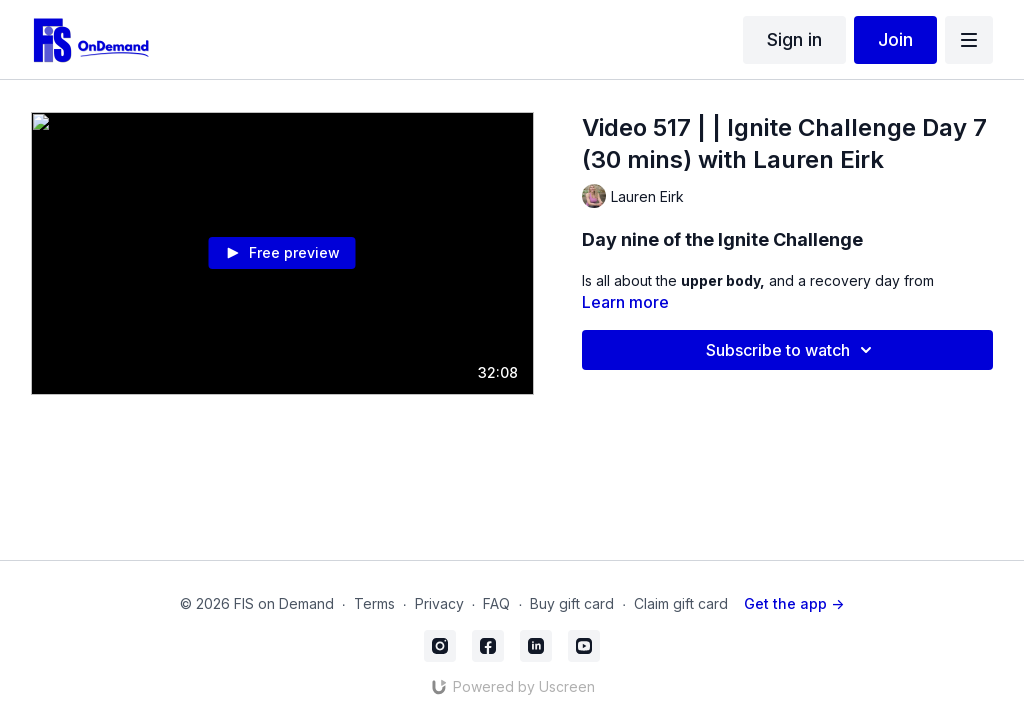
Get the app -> (794, 603)
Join (895, 39)
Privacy (439, 603)
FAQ (496, 603)
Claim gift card (681, 603)
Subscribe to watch (792, 350)
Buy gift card (572, 603)
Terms (374, 603)
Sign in (794, 39)
